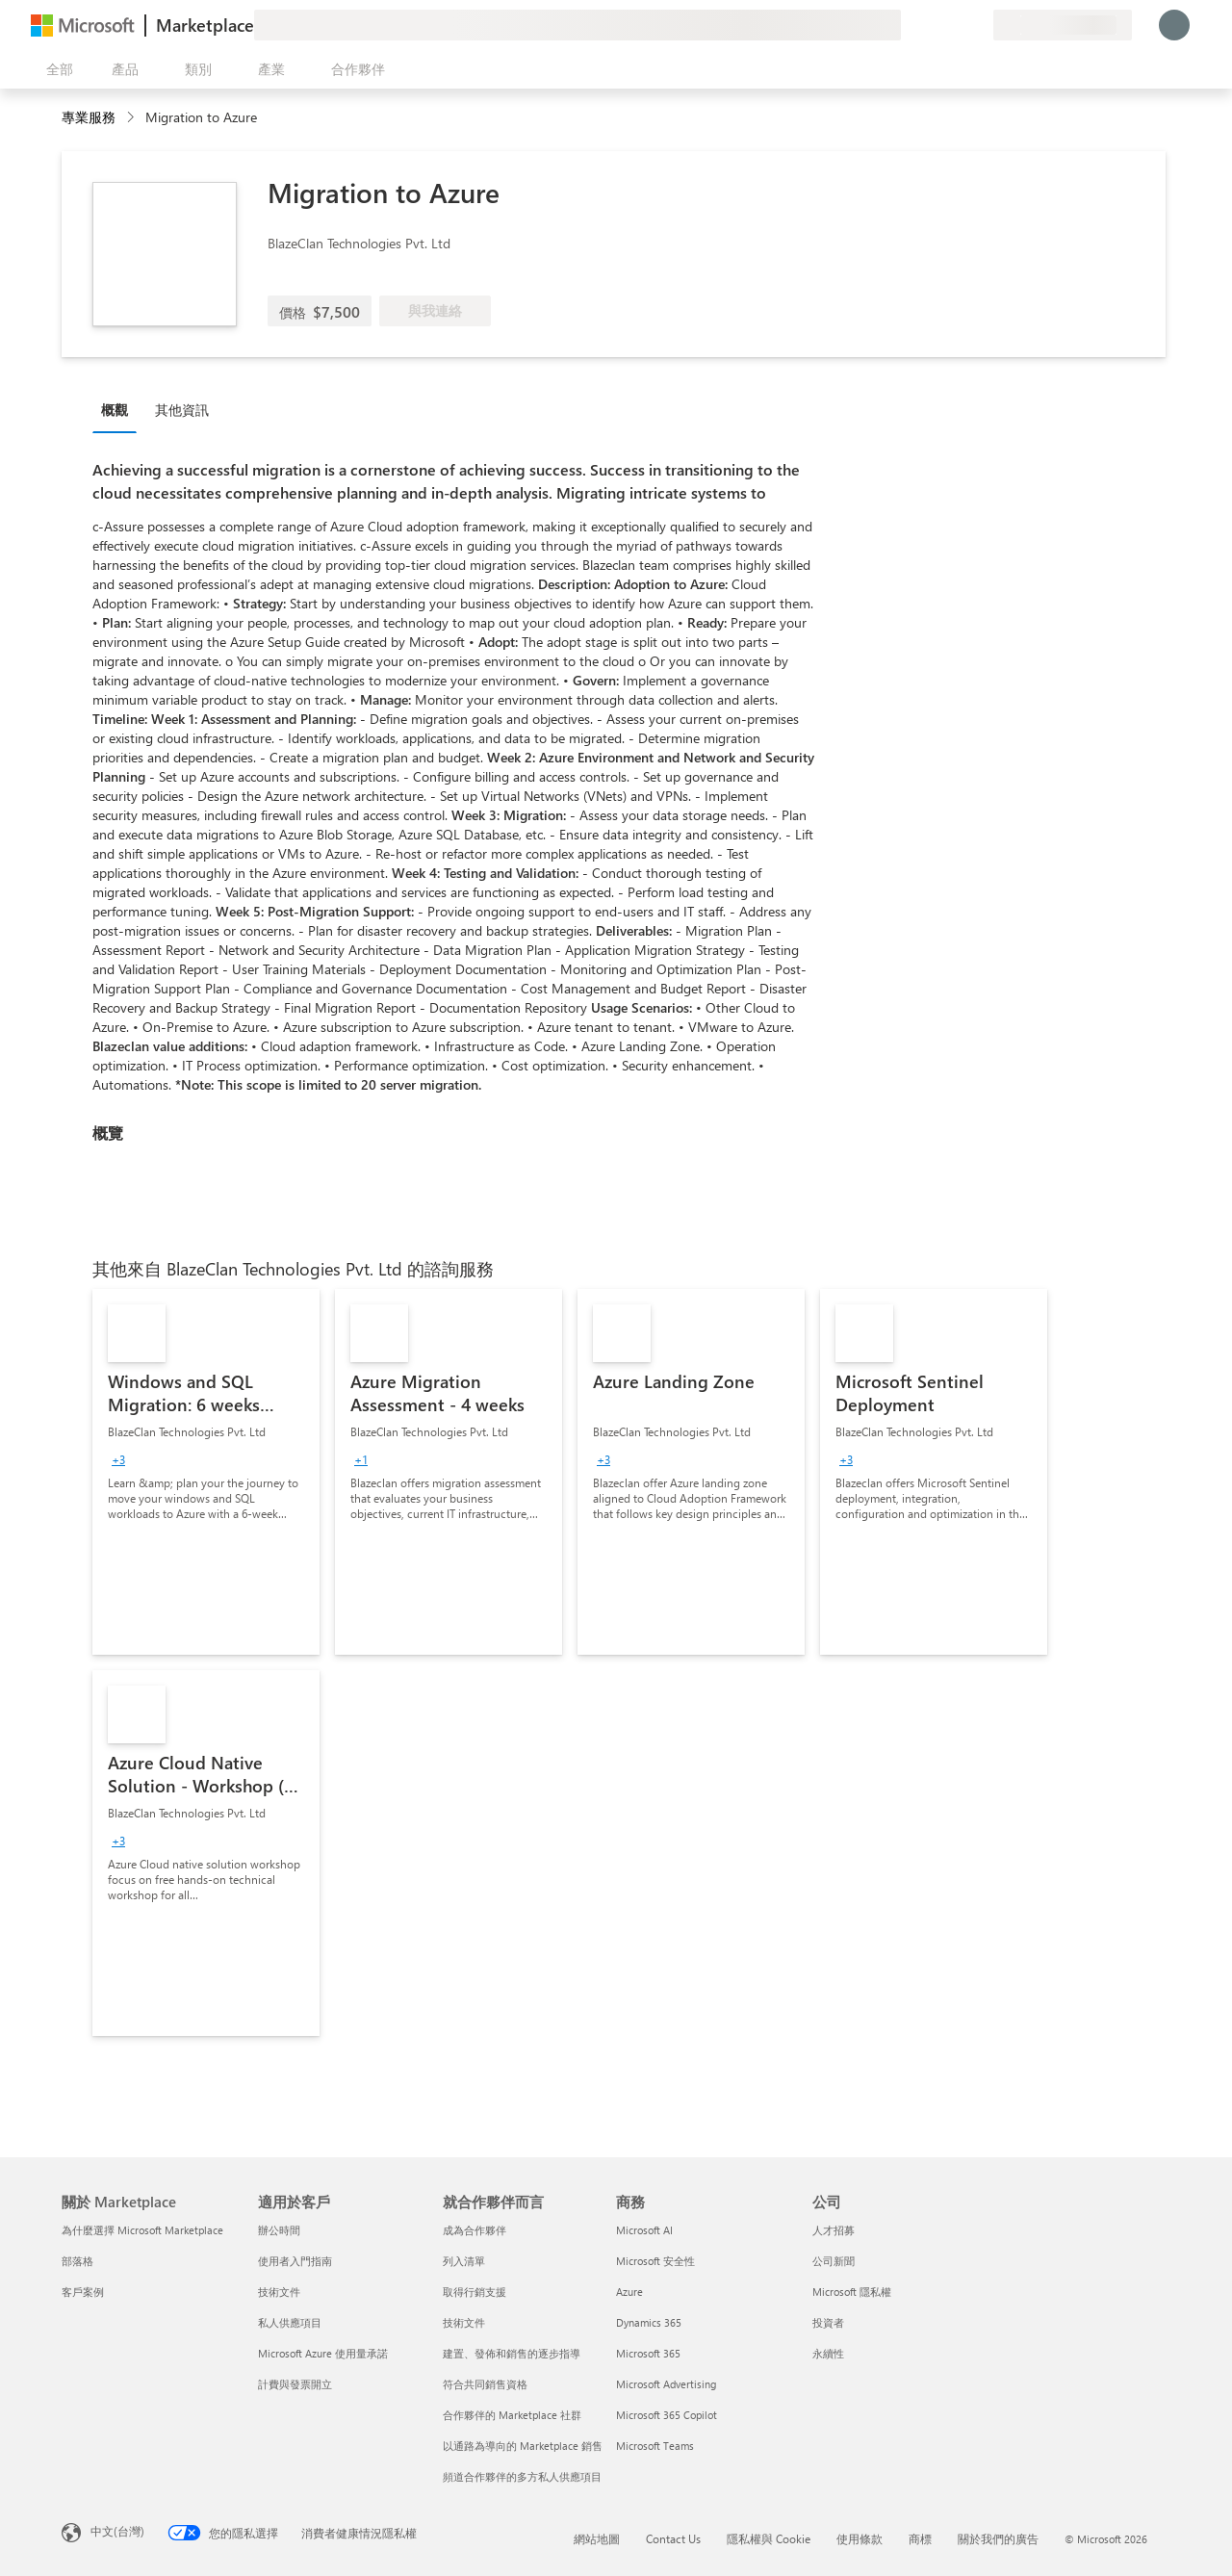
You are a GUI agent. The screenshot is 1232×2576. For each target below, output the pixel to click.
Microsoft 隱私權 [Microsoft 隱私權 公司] (851, 2291)
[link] (206, 1472)
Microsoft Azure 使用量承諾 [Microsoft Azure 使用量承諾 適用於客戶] (323, 2353)
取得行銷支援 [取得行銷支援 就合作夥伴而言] (474, 2291)
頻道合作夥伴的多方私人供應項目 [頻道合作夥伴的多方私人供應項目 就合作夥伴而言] (522, 2476)
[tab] (119, 409)
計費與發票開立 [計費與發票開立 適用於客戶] (295, 2384)
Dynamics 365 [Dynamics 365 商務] (648, 2322)
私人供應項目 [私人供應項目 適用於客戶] (289, 2322)
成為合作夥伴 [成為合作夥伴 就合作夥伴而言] (474, 2230)
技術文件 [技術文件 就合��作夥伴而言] (464, 2322)
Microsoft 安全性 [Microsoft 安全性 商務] (655, 2261)
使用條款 (859, 2538)
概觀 (114, 409)
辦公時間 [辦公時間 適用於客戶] (279, 2230)
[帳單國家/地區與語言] (1062, 25)
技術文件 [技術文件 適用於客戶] (279, 2291)
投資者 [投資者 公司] (828, 2322)
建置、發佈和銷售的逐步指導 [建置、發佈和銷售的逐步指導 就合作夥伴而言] (511, 2353)
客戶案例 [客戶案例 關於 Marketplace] (83, 2291)
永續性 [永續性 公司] (828, 2353)
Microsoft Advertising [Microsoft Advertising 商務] (666, 2384)
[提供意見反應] (908, 25)
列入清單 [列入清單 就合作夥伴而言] (464, 2261)
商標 (920, 2538)
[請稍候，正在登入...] (1174, 25)
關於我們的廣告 (998, 2538)
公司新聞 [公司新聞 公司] (833, 2261)
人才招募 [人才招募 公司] (833, 2230)
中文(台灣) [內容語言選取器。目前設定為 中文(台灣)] (117, 2530)
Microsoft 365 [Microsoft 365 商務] (648, 2353)
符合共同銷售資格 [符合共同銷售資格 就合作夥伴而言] (485, 2384)
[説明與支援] (931, 25)
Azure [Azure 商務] (629, 2291)
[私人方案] (978, 25)
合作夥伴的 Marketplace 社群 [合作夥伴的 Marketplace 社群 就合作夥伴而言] (512, 2415)
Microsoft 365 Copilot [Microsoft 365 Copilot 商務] (666, 2415)
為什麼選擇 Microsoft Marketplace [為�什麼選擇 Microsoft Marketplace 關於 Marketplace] (142, 2230)
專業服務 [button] (89, 117)
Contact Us (673, 2538)
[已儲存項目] (954, 25)
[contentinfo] (132, 118)
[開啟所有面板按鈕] (56, 69)
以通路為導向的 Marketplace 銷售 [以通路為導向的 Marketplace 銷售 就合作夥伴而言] (523, 2445)
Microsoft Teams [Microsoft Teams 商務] (655, 2445)
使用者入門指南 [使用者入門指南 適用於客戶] (295, 2261)
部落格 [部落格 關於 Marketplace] (77, 2261)
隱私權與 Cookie (768, 2538)
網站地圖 (597, 2538)
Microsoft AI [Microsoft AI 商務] (644, 2230)
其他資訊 (182, 409)
